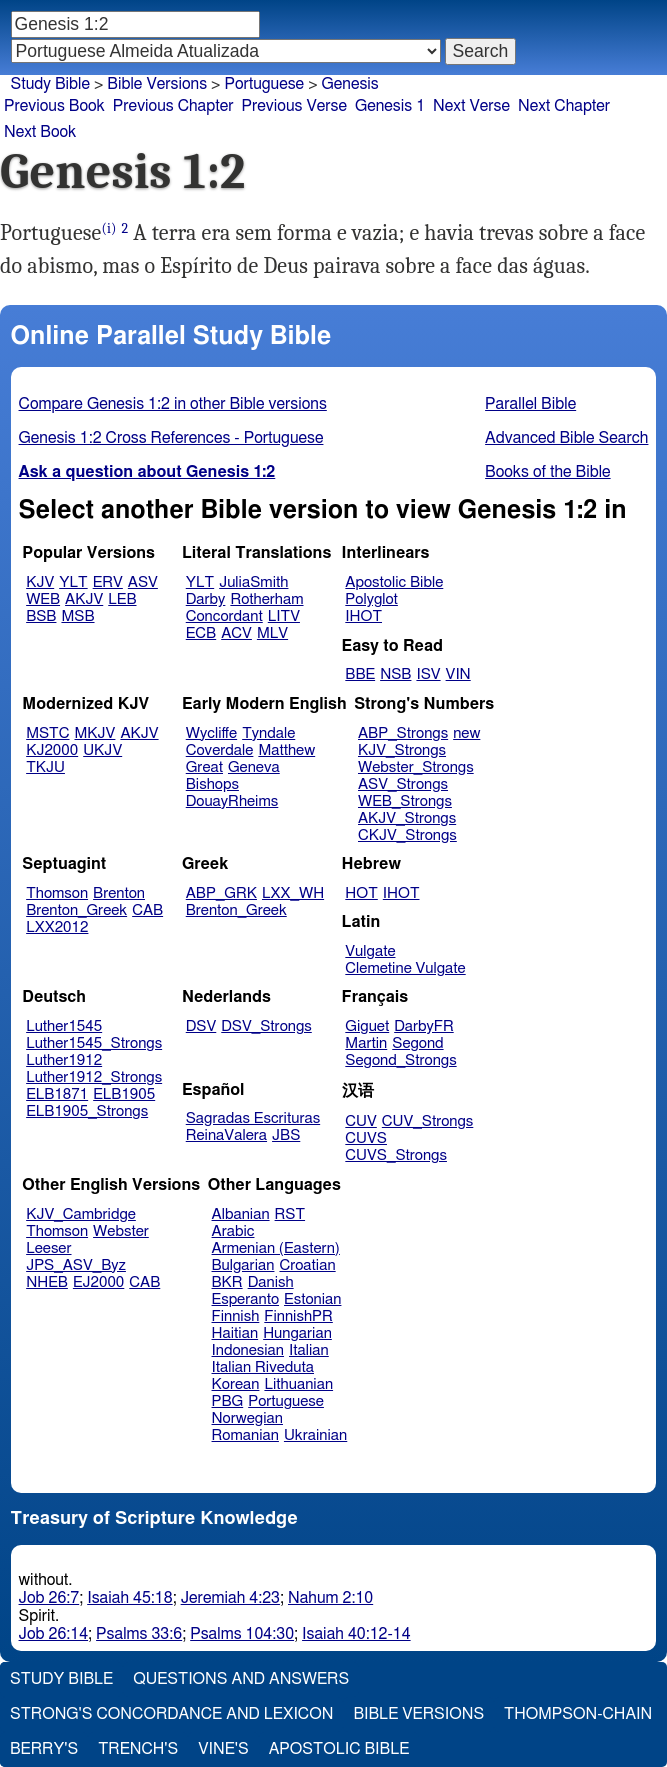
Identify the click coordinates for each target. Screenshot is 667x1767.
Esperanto (246, 1299)
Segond (417, 1043)
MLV (272, 633)
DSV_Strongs (266, 1026)
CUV (361, 1121)
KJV (40, 582)
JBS (286, 1135)
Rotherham (266, 599)
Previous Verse (294, 106)
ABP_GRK (221, 893)
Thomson (57, 893)
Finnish (236, 1316)
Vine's (223, 1749)
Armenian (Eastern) (276, 1248)
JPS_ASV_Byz (76, 1265)
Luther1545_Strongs (94, 1043)
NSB (395, 674)
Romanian (245, 1435)
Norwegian (247, 1418)
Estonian (312, 1299)
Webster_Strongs (416, 767)
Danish (271, 1282)
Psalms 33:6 (139, 1634)
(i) (108, 228)
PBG (228, 1401)
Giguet (367, 1026)
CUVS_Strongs (396, 1155)
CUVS (366, 1138)
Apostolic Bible (339, 1749)
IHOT (363, 616)
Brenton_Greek (76, 910)
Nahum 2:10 (330, 1598)
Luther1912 (64, 1060)
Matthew (286, 750)
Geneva (254, 767)
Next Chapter (564, 106)
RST (290, 1214)
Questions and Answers (241, 1679)
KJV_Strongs (402, 750)
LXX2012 (57, 927)
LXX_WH (293, 893)
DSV (201, 1026)
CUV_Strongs (427, 1121)
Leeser (48, 1248)
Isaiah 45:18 (129, 1598)
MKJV (95, 733)
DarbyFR (424, 1026)
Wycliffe (211, 733)
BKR (227, 1282)
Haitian (235, 1333)
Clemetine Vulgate (405, 968)
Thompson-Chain (578, 1714)
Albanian (241, 1214)
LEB (122, 599)
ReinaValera (226, 1135)
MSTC (47, 733)
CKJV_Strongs (407, 835)
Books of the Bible (548, 472)
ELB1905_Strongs (87, 1111)
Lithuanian (298, 1384)
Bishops (212, 784)
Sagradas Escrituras (253, 1118)
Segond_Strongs (400, 1060)
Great (204, 767)
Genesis (350, 84)
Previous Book (54, 106)
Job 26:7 (49, 1598)
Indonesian (248, 1350)
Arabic (233, 1231)
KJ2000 (52, 750)
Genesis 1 (390, 106)
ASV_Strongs (403, 784)
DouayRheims (232, 801)
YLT (73, 582)
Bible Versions (157, 84)
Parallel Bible (530, 404)
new (466, 733)
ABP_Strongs (403, 733)
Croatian (307, 1265)
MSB (77, 616)
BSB (41, 616)
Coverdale (220, 750)
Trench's (138, 1749)
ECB (201, 633)
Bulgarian (243, 1265)
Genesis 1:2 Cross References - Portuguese (171, 438)
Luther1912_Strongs (94, 1077)
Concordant (224, 616)
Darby (206, 599)
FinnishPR (298, 1316)
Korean (236, 1384)
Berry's (44, 1749)
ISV (428, 674)
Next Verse (471, 106)
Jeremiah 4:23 (230, 1598)
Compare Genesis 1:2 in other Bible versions (173, 404)
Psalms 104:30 (242, 1634)
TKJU (45, 767)
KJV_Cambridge (81, 1214)
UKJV (102, 750)
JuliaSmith (253, 582)
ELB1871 (57, 1094)
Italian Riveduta (263, 1367)
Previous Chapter (173, 106)
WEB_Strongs (405, 801)
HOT (361, 893)
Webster (121, 1231)
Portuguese (264, 84)
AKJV (84, 599)
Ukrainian (315, 1435)
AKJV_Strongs (407, 818)
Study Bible (50, 84)
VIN (458, 674)
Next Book (40, 132)
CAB (147, 910)
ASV (143, 582)
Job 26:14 (54, 1634)
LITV (284, 616)
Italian (309, 1350)
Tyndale (268, 733)
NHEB (47, 1282)
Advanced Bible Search (566, 438)
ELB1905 (124, 1094)
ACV (236, 633)
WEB (43, 599)
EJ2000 (98, 1282)
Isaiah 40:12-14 (356, 1634)
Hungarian (297, 1333)
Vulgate (370, 951)
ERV (108, 582)
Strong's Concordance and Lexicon (171, 1714)
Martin (366, 1043)
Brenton (119, 893)
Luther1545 (64, 1026)
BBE (360, 674)
